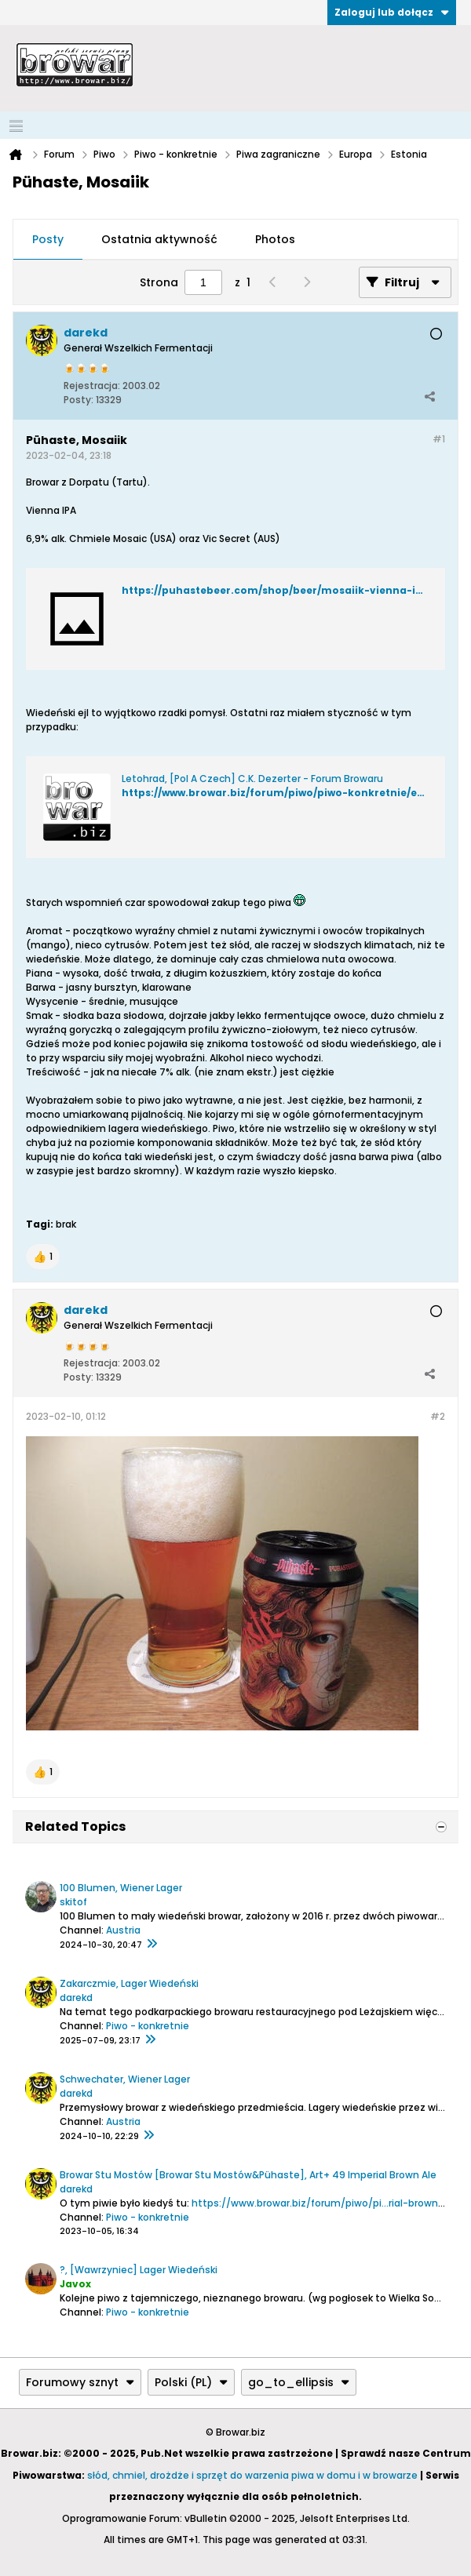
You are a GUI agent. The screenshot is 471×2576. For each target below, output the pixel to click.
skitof (73, 1901)
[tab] (47, 240)
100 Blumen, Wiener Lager (121, 1887)
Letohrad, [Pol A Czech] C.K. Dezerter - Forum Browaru (252, 778)
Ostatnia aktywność (159, 239)
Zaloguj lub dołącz (391, 12)
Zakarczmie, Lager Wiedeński (129, 1983)
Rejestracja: (92, 385)
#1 (439, 439)
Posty (48, 239)
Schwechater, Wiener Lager (125, 2079)
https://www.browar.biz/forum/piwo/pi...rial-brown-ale (325, 2203)
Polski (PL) (191, 2382)
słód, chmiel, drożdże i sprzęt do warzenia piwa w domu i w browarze (252, 2475)
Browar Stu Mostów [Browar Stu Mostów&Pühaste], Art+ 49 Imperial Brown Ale (248, 2174)
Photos (275, 239)
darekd (76, 1997)
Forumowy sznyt (80, 2382)
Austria (123, 1930)
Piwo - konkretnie (147, 2025)
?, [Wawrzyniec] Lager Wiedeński (138, 2269)
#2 (437, 1416)
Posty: (78, 399)
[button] (43, 1256)
